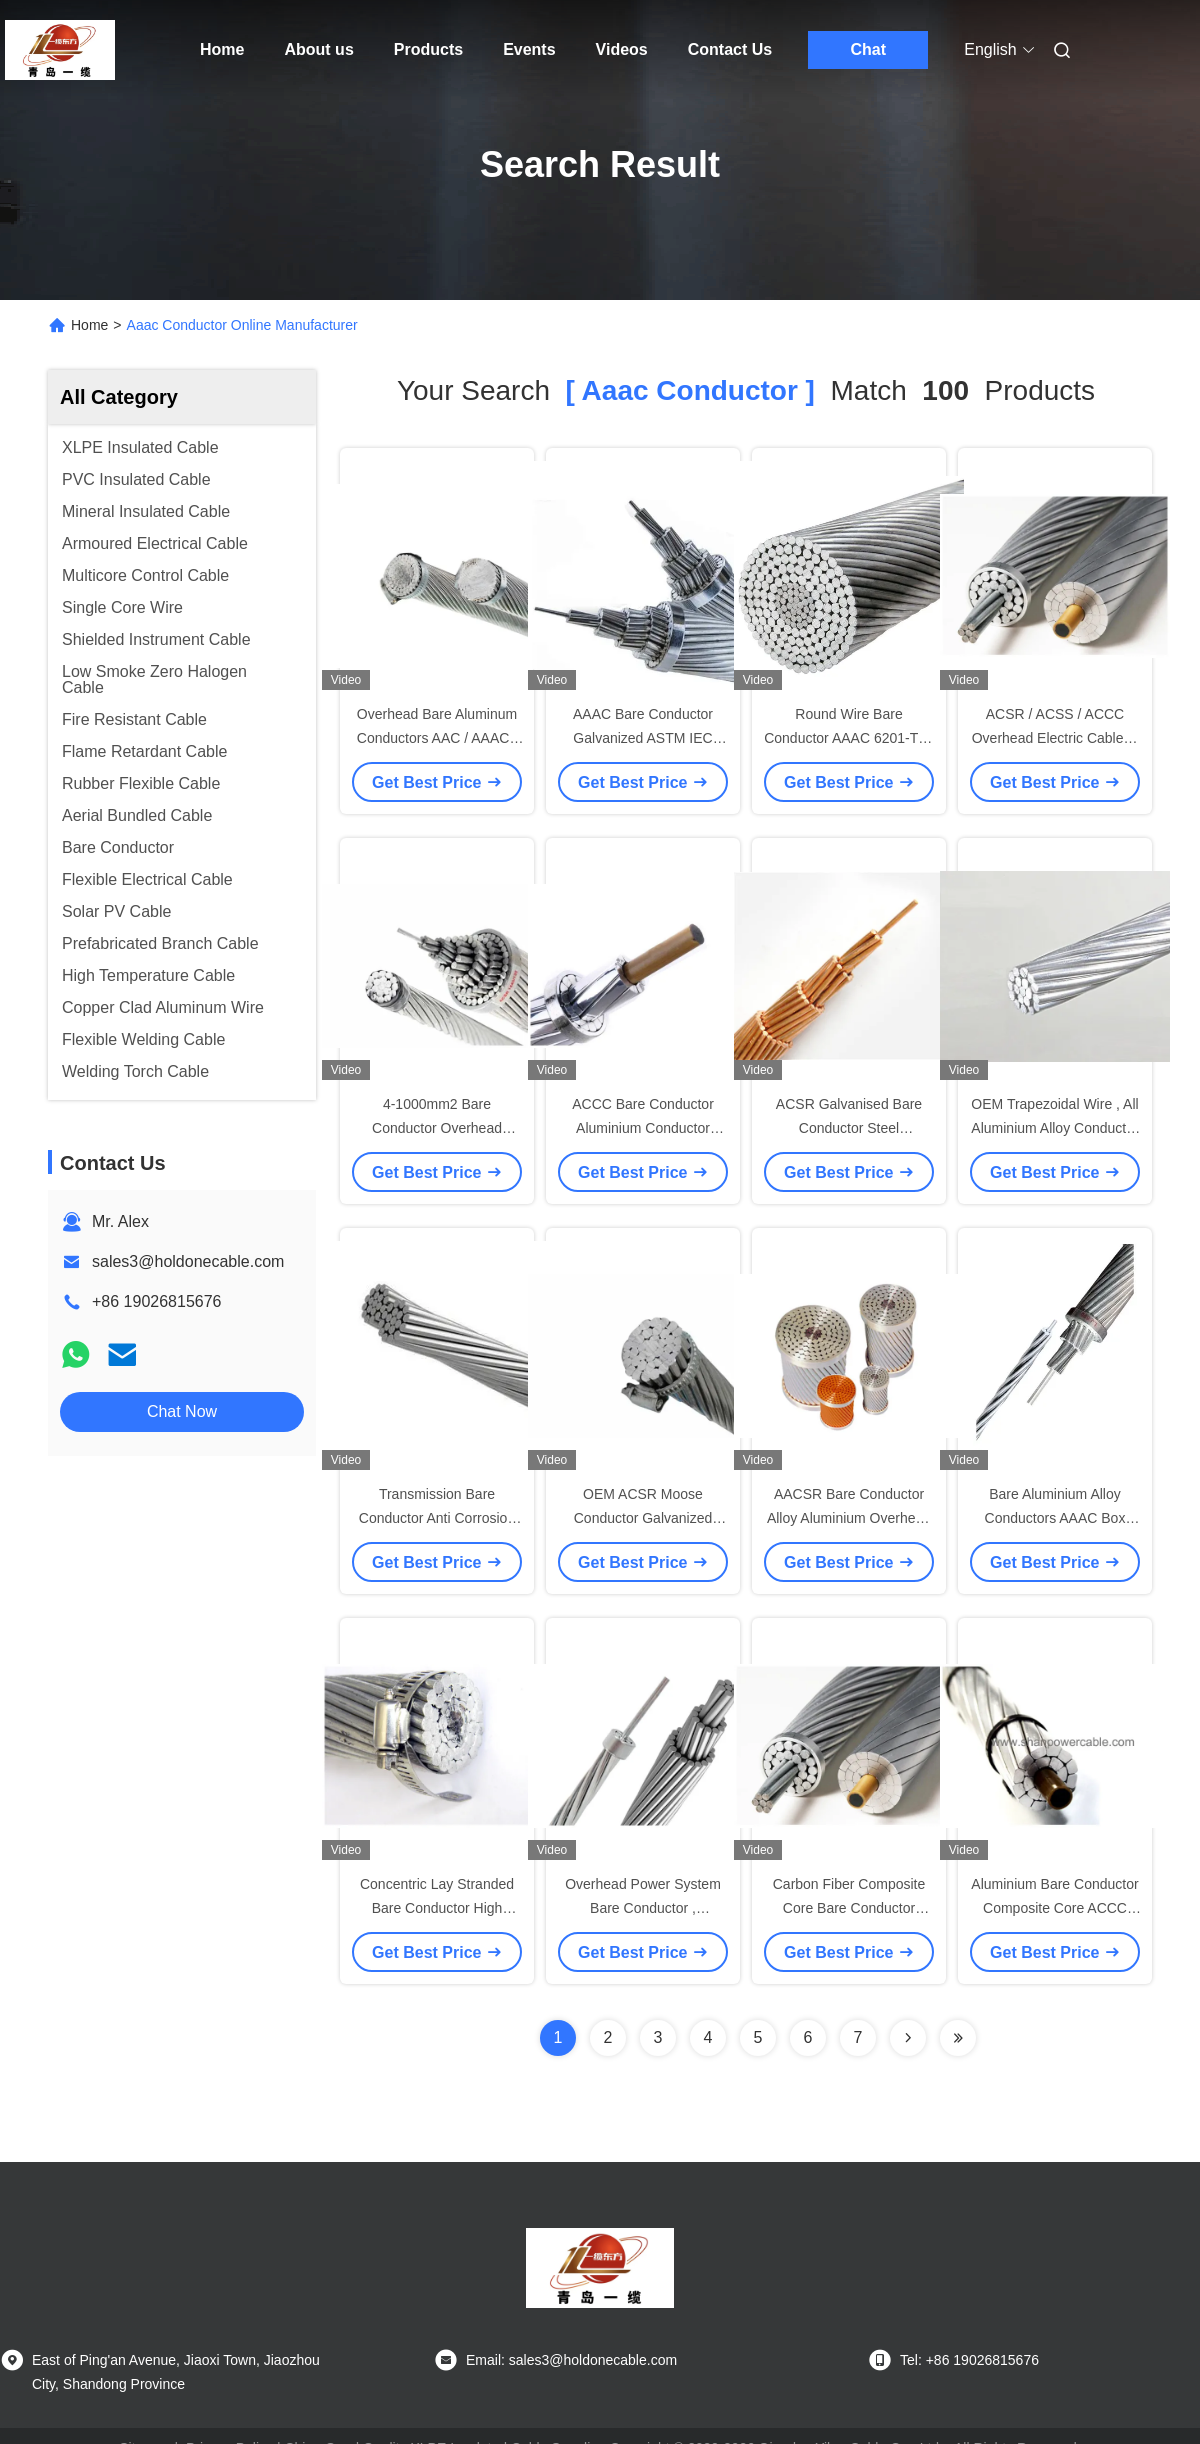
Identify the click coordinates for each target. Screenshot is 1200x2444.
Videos (622, 49)
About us (318, 49)
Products (428, 49)
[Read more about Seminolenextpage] (908, 2038)
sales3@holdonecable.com (188, 1261)
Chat (868, 49)
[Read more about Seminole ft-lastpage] (958, 2038)
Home (222, 49)
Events (529, 49)
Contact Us (730, 49)
